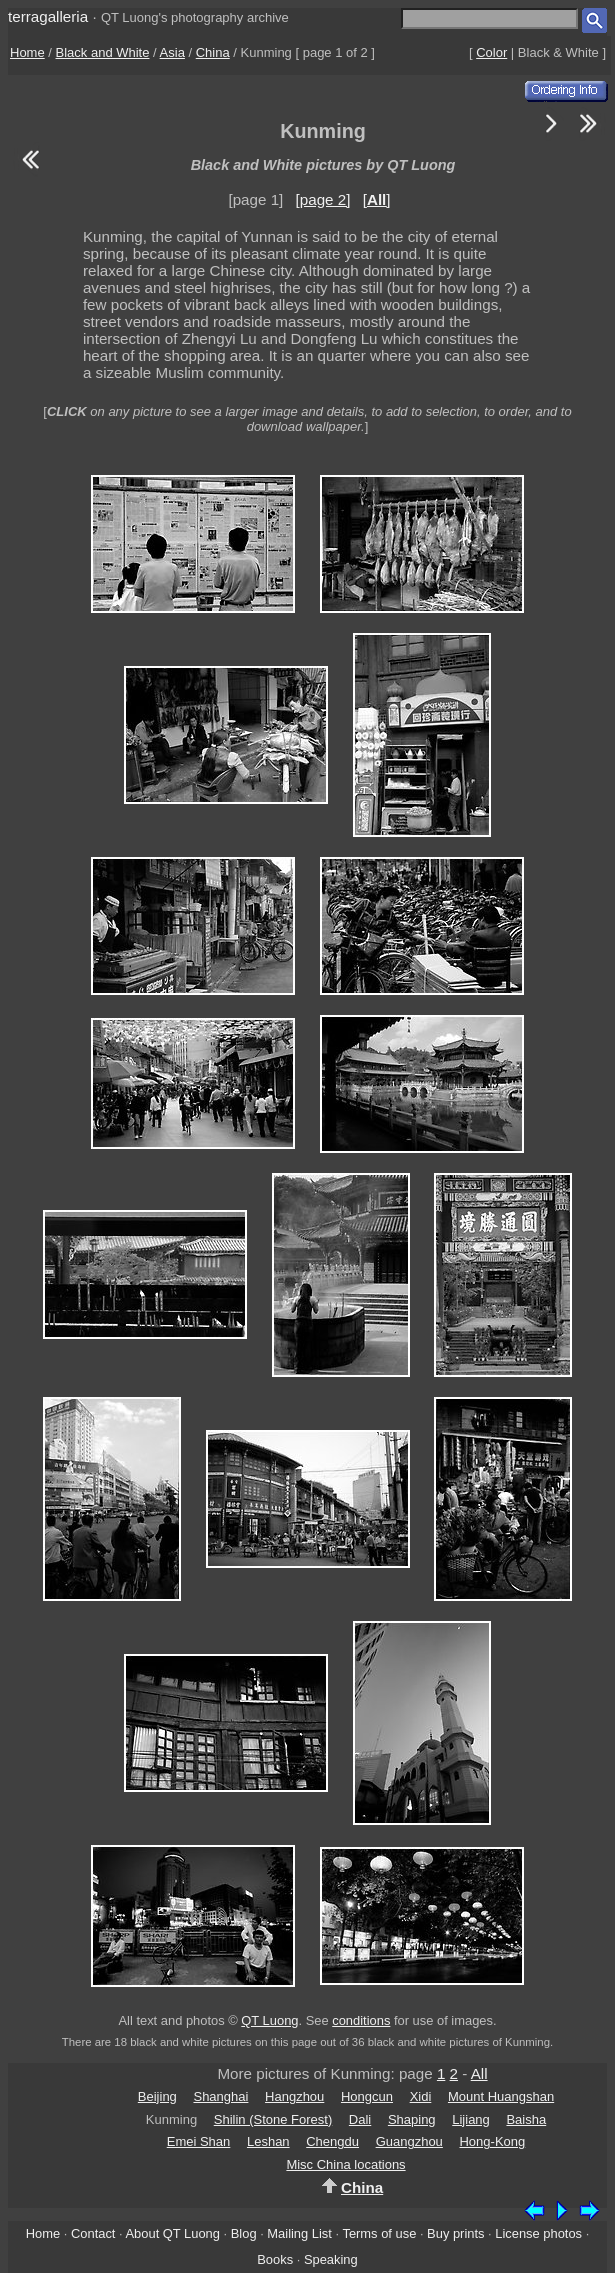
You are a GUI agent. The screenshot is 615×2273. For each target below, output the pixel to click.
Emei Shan (199, 2141)
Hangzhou (294, 2096)
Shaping (412, 2119)
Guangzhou (409, 2141)
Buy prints (455, 2233)
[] (377, 199)
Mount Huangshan (501, 2096)
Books (275, 2259)
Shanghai (220, 2096)
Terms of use (379, 2233)
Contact (93, 2233)
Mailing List (299, 2233)
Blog (244, 2233)
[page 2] (323, 199)
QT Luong (269, 2020)
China (213, 52)
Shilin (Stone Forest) (273, 2119)
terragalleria (48, 16)
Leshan (268, 2141)
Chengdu (332, 2141)
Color (491, 52)
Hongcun (367, 2096)
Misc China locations (345, 2164)
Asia (172, 52)
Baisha (526, 2119)
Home (27, 52)
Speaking (331, 2259)
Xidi (421, 2096)
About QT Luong (172, 2233)
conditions (361, 2020)
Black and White (103, 52)
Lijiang (471, 2119)
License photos (538, 2233)
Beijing (157, 2096)
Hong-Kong (492, 2141)
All (479, 2073)
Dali (360, 2119)
